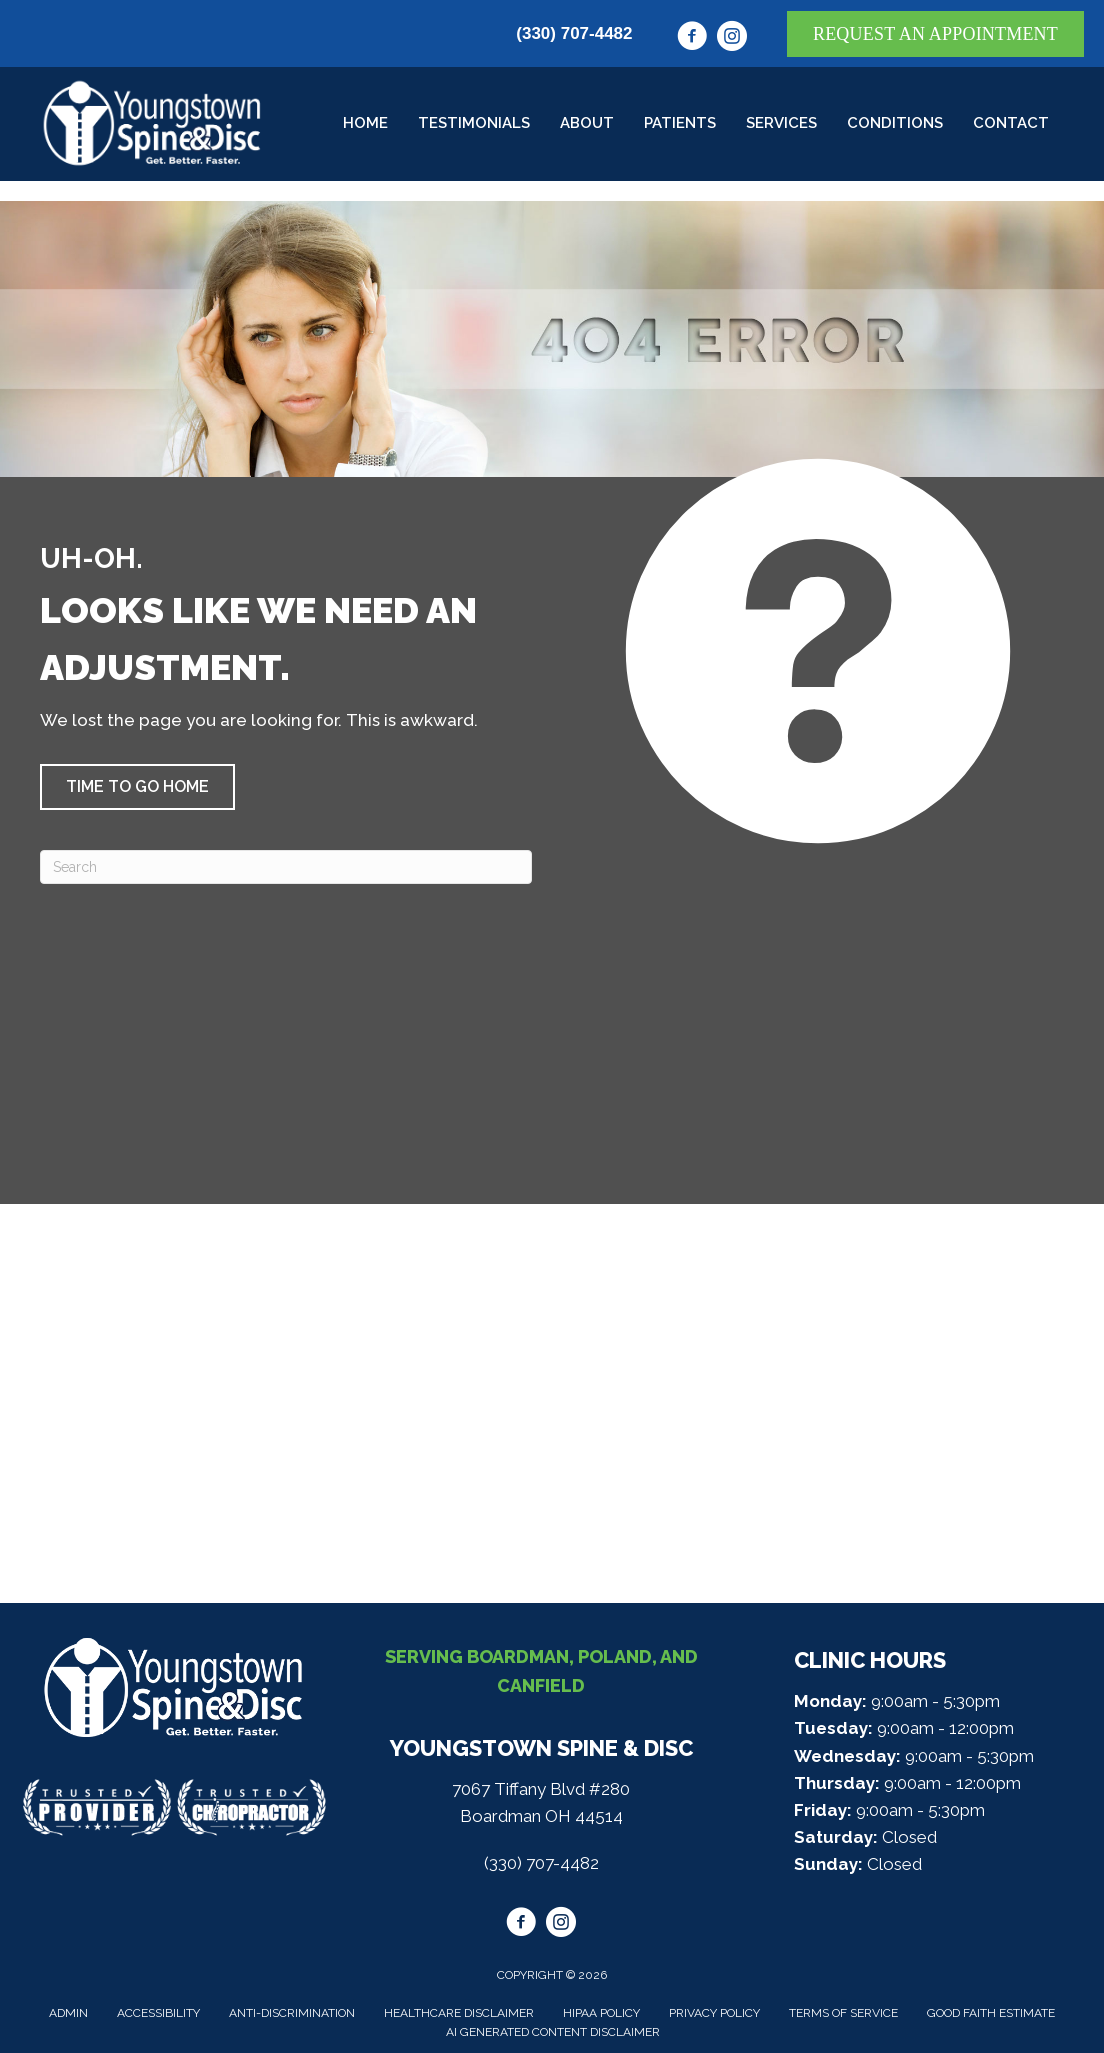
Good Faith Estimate (991, 2013)
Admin (68, 2013)
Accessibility (158, 2013)
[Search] (286, 867)
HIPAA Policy (601, 2013)
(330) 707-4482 (574, 33)
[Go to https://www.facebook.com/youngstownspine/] (692, 39)
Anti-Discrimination (292, 2013)
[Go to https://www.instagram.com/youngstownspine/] (732, 39)
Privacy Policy (714, 2013)
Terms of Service (843, 2013)
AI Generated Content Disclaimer (553, 2032)
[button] (137, 787)
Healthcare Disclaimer (459, 2013)
